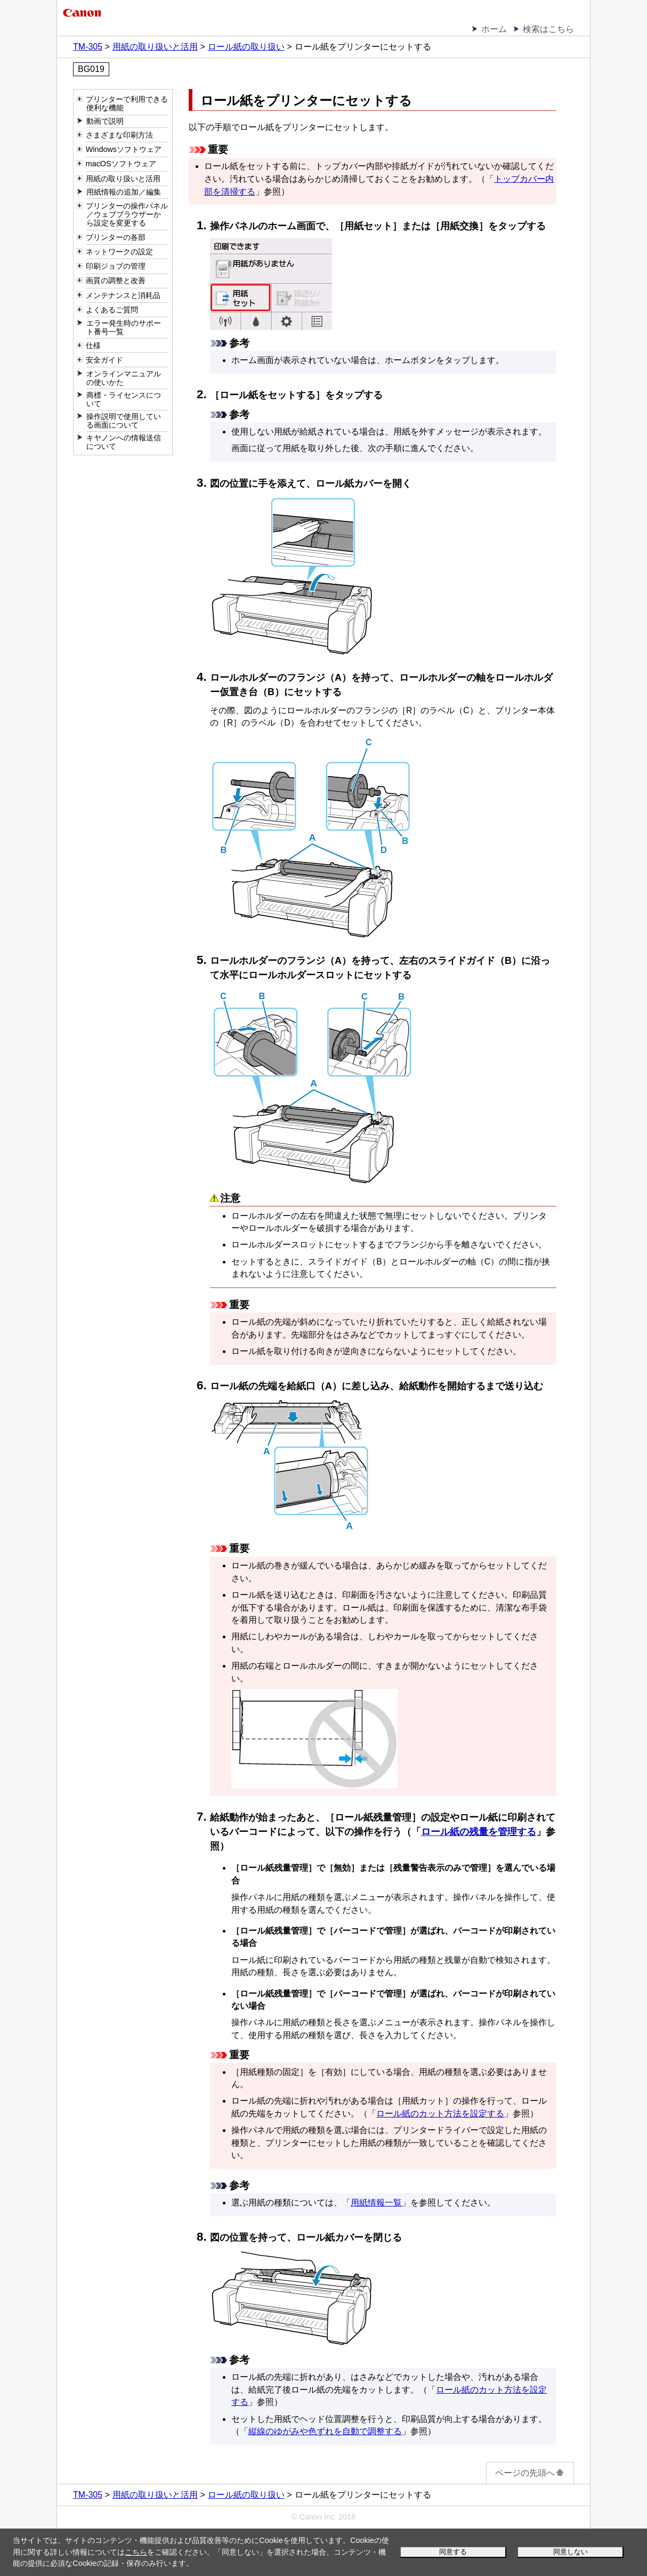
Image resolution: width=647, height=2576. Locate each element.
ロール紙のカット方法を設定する (440, 2113)
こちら (136, 2552)
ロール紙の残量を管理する (478, 1831)
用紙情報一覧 (376, 2202)
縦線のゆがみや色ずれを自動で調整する (325, 2431)
